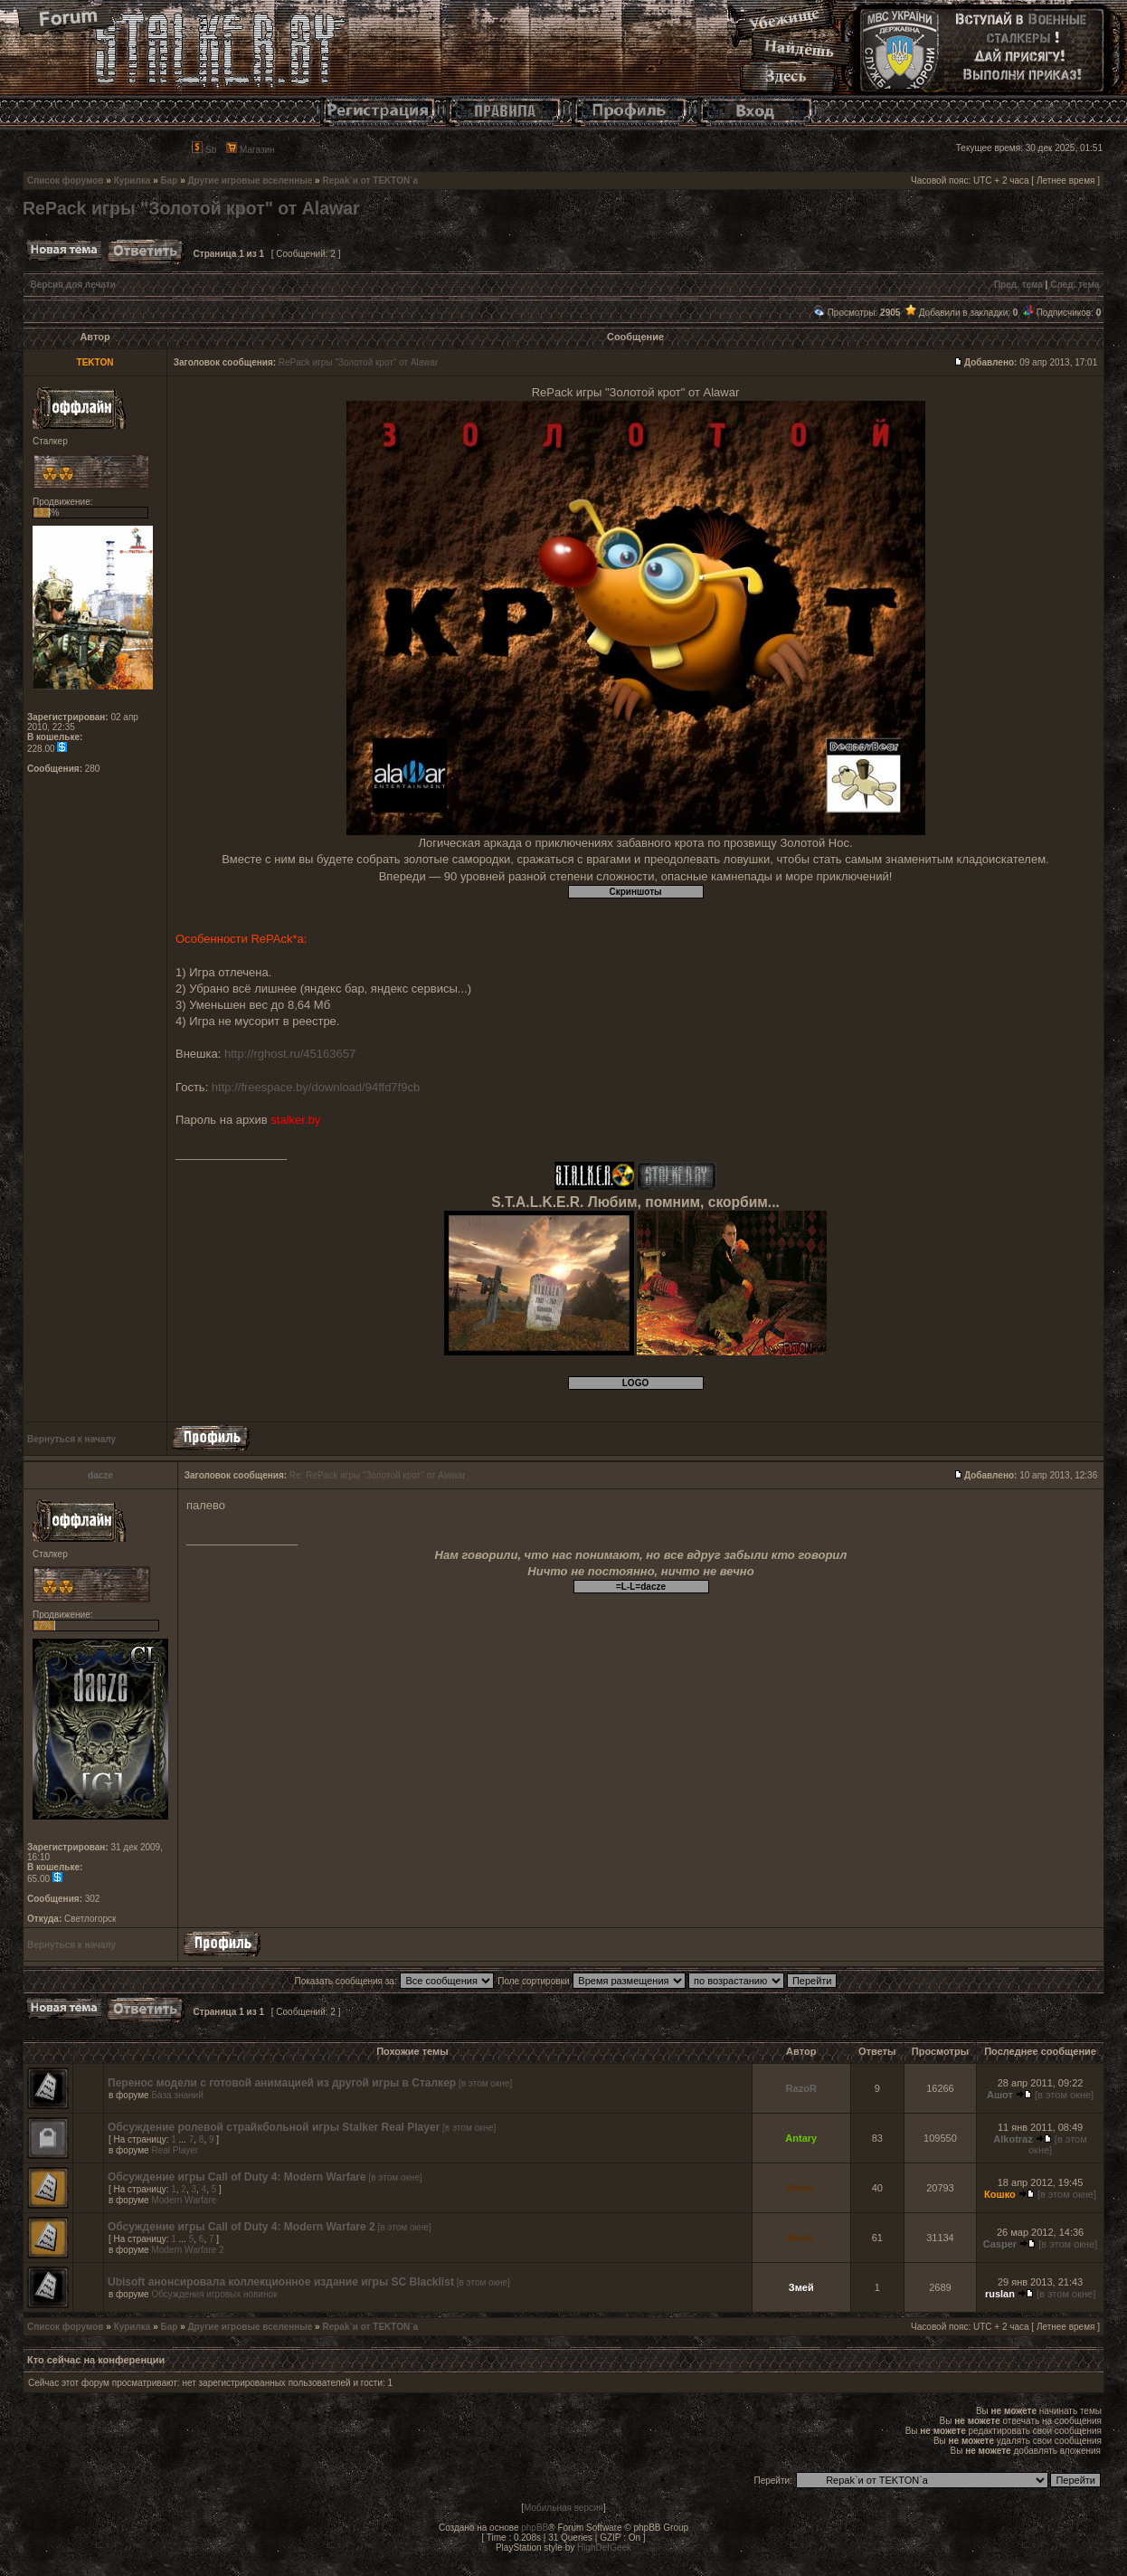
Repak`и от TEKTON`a (370, 180)
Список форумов (65, 180)
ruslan (1000, 2293)
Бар (169, 180)
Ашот (1000, 2094)
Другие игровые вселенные (249, 180)
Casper (1000, 2244)
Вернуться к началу (71, 1439)
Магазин (250, 150)
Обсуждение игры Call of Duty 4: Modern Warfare (237, 2177)
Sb (204, 150)
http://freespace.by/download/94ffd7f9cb (316, 1087)
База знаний (177, 2095)
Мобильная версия (563, 2508)
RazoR (801, 2088)
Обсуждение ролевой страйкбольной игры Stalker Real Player (274, 2127)
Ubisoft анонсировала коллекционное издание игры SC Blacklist (281, 2282)
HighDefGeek (604, 2547)
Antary (801, 2138)
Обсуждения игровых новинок (214, 2294)
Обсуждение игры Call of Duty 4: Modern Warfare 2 (241, 2226)
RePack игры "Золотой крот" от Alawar (191, 208)
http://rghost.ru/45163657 (289, 1053)
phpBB (534, 2528)
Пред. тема (1018, 285)
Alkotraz (1012, 2139)
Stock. (801, 2187)
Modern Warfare (183, 2200)
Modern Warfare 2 (187, 2250)
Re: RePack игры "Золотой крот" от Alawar (377, 1475)
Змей (801, 2287)
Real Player (174, 2150)
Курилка (132, 180)
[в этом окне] (485, 2083)
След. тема (1074, 285)
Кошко (1000, 2194)
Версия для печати (73, 285)
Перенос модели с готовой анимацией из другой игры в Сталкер (282, 2083)
